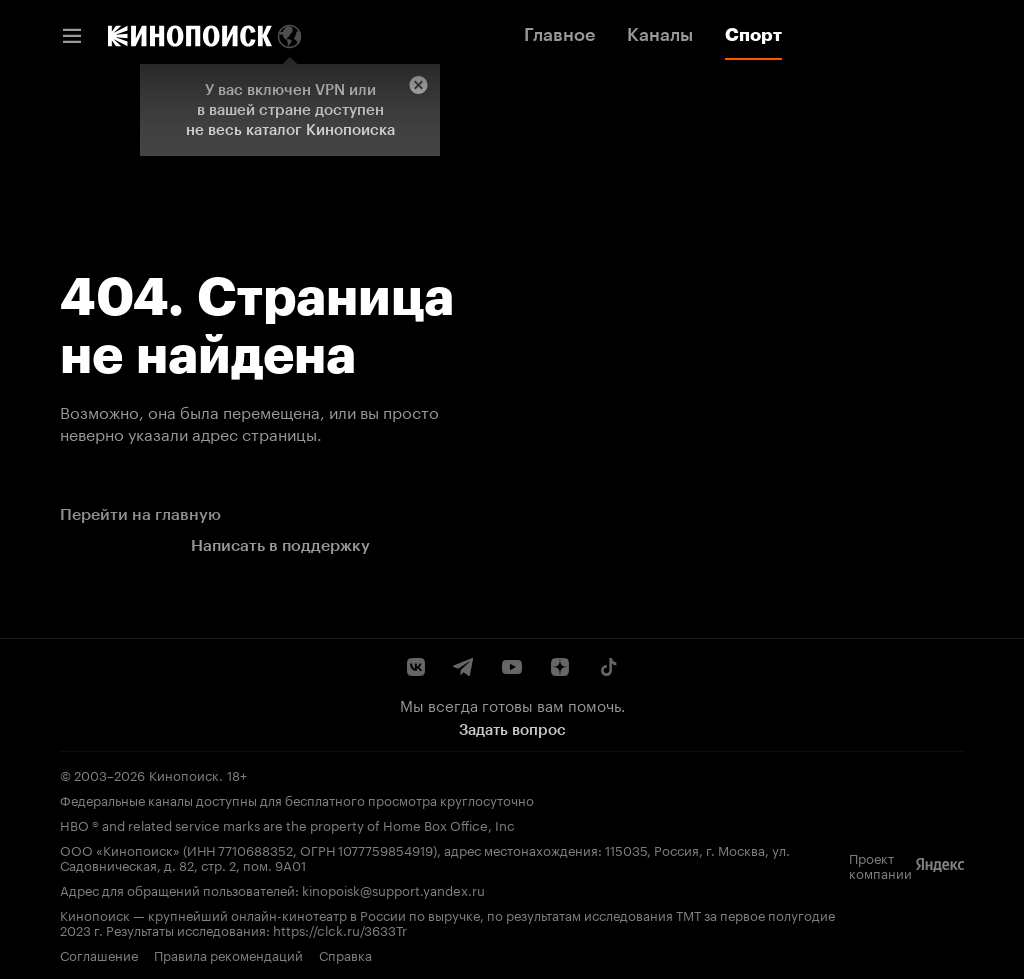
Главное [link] (559, 35)
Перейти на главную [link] (140, 514)
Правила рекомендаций (228, 954)
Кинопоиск (184, 774)
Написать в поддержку (280, 545)
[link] (190, 36)
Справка (345, 954)
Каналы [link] (660, 35)
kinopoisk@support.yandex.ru (393, 889)
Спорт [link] (753, 35)
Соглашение (99, 954)
